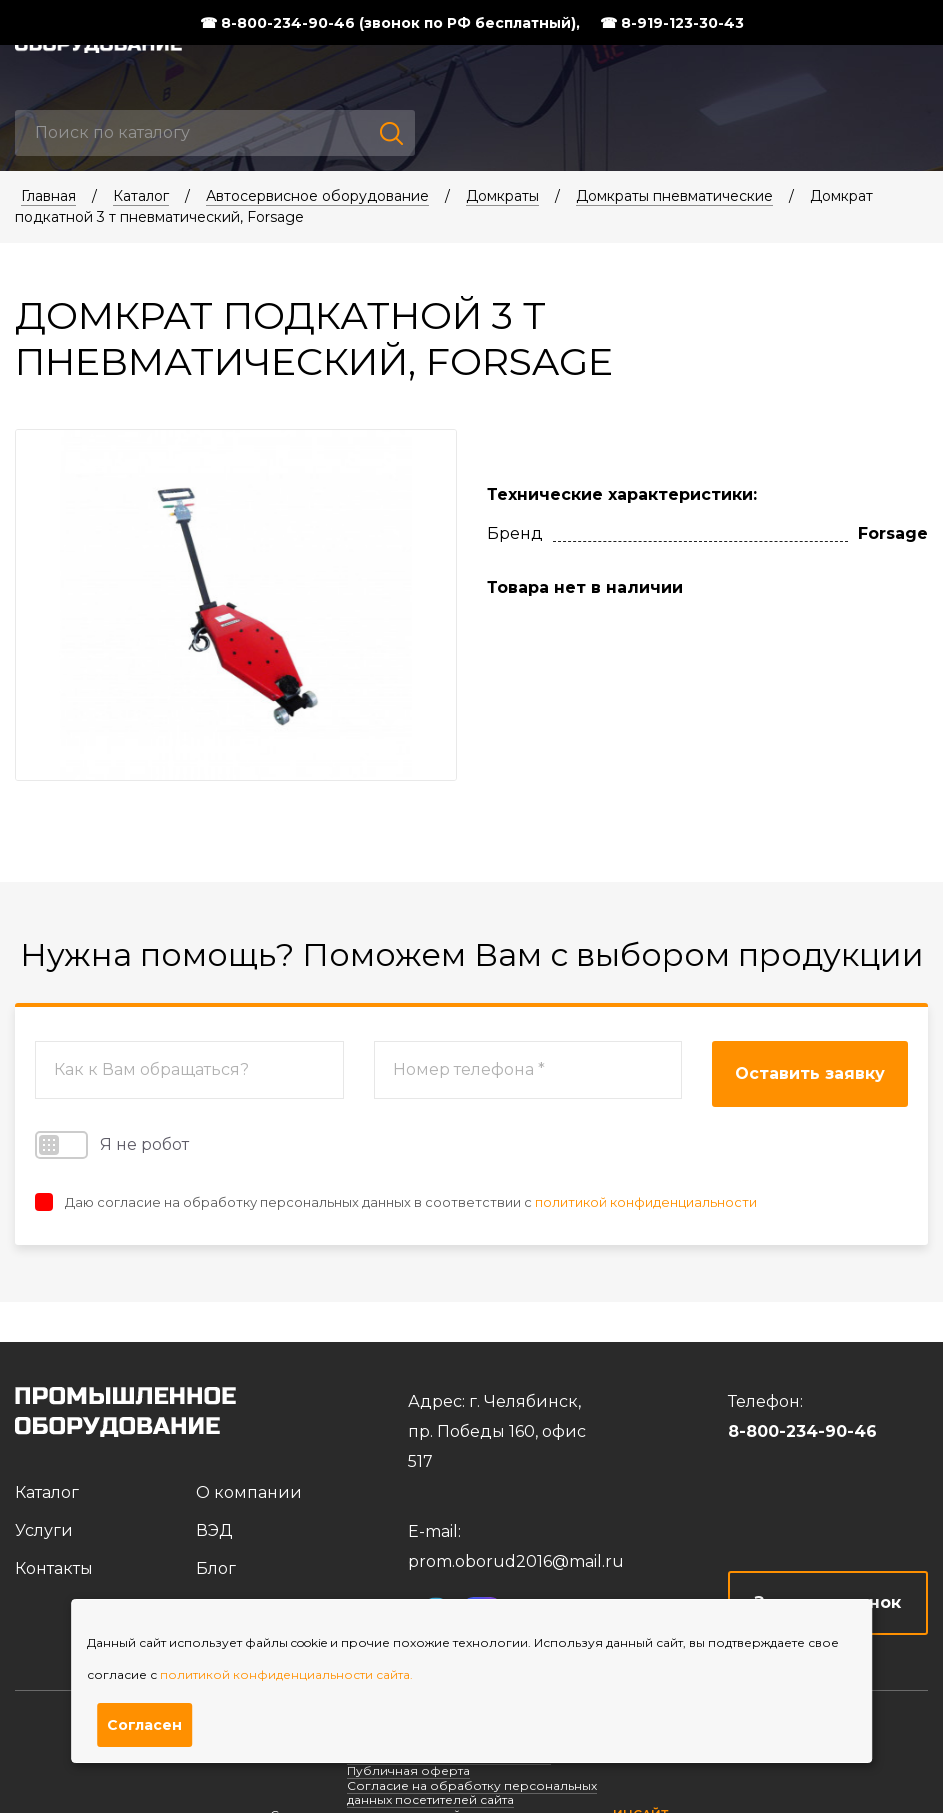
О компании (249, 1492)
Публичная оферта (408, 1770)
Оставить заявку (810, 1073)
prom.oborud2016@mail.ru (516, 1561)
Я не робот (112, 1145)
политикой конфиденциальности (646, 1202)
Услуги (44, 1530)
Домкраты (502, 196)
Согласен (144, 1725)
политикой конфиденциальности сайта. (286, 1674)
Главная (48, 196)
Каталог (141, 196)
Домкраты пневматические (674, 196)
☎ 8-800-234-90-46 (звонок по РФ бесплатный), (390, 23)
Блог (216, 1568)
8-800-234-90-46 (802, 1431)
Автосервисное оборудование (317, 196)
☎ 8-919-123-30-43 (672, 23)
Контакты (54, 1568)
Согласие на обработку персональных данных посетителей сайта (472, 1792)
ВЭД (214, 1530)
